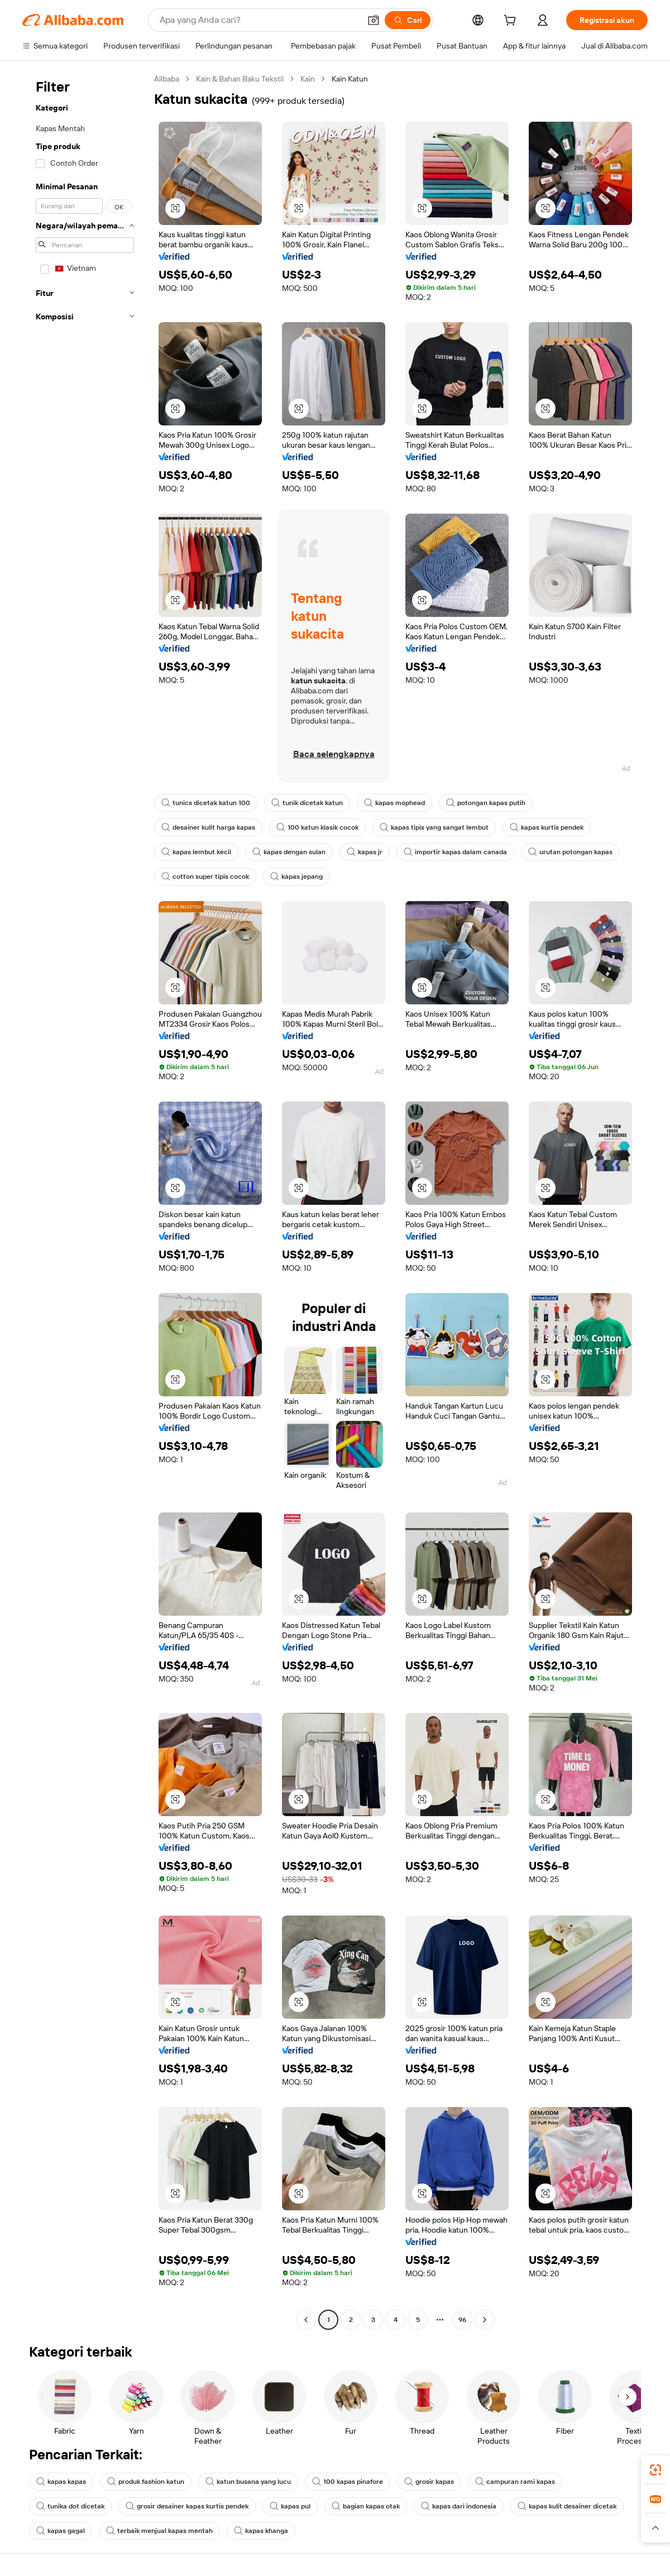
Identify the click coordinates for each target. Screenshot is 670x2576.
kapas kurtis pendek (546, 827)
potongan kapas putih (485, 802)
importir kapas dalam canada (455, 852)
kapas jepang (296, 876)
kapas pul (290, 2506)
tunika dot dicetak (70, 2506)
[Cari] (407, 20)
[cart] (512, 21)
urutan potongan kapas (570, 852)
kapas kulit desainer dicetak (567, 2506)
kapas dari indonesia (458, 2506)
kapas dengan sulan (289, 852)
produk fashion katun (145, 2481)
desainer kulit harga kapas (208, 827)
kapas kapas (61, 2481)
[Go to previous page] (306, 2320)
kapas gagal (60, 2530)
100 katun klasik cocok (317, 827)
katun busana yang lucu (248, 2481)
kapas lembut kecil (196, 852)
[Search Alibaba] (259, 20)
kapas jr (364, 852)
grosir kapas (429, 2481)
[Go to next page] (485, 2320)
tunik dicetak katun (307, 802)
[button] (373, 20)
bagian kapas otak (366, 2506)
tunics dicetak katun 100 (205, 802)
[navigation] (85, 1200)
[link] (655, 2469)
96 (462, 2320)
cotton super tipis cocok (205, 876)
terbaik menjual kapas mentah (159, 2530)
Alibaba (166, 78)
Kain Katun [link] (350, 78)
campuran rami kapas (515, 2481)
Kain (307, 78)
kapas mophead (394, 802)
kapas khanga (261, 2530)
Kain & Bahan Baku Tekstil (240, 78)
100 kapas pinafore (347, 2481)
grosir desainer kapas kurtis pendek (187, 2506)
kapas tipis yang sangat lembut (434, 827)
